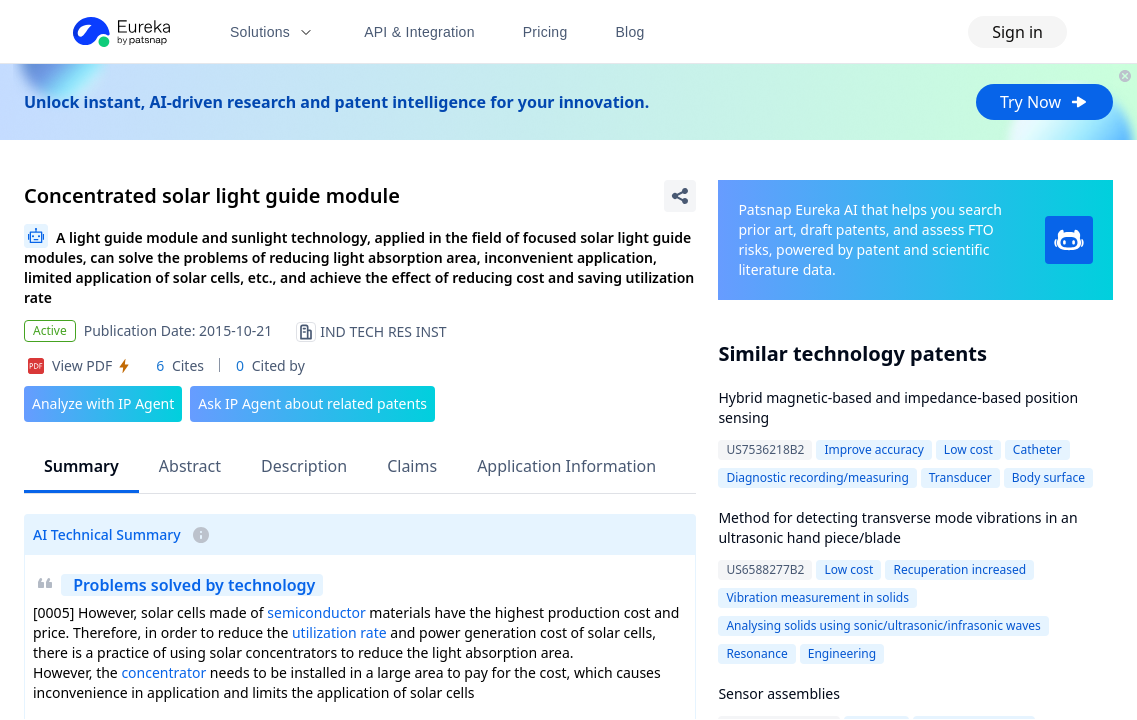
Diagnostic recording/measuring (817, 477)
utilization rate (339, 632)
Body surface (1048, 477)
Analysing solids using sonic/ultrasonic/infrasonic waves (883, 625)
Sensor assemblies (779, 693)
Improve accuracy (873, 449)
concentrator (163, 672)
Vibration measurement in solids (817, 597)
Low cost (968, 449)
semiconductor (316, 612)
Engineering (842, 653)
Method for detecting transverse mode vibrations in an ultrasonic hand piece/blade (897, 527)
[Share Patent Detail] (680, 196)
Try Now (1044, 102)
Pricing (545, 32)
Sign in (1017, 32)
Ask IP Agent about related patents (312, 403)
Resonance (756, 653)
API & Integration (419, 32)
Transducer (960, 477)
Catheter (1037, 449)
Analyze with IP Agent (103, 403)
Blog (630, 32)
